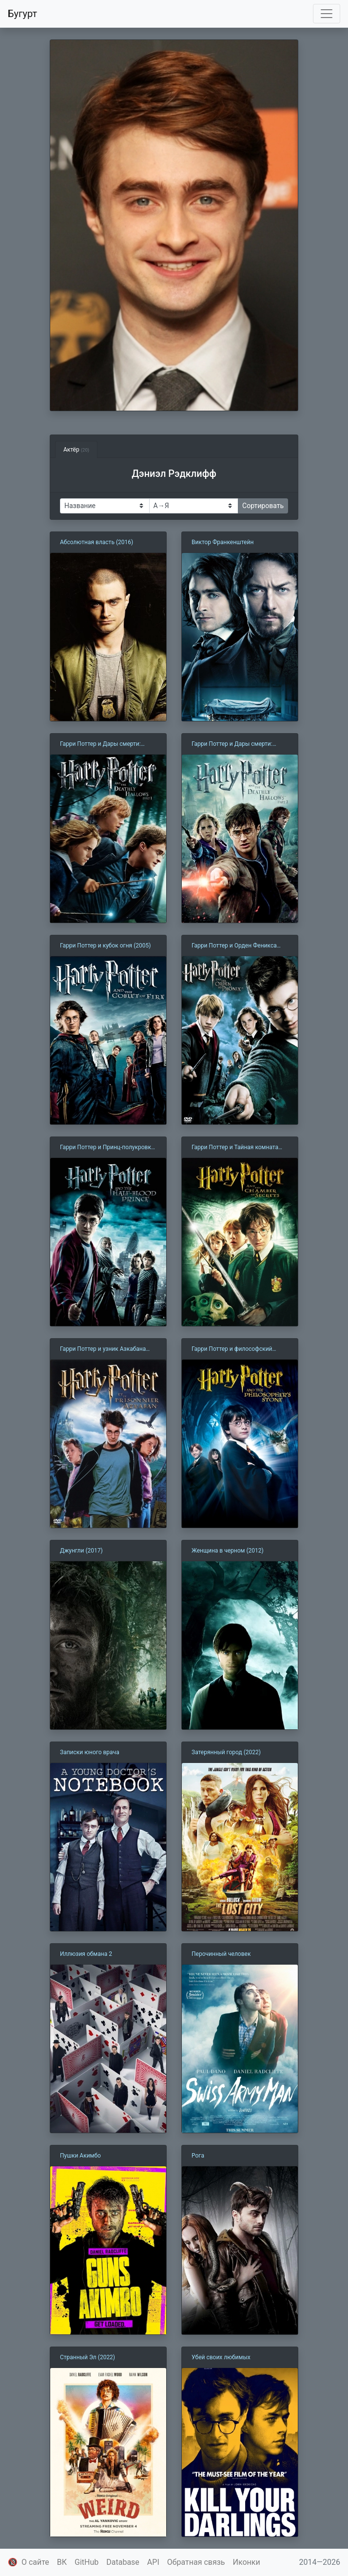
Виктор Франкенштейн (222, 542)
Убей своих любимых (221, 2357)
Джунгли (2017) (81, 1550)
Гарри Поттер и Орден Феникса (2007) (234, 946)
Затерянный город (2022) (226, 1752)
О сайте (35, 2562)
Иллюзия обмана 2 (86, 1954)
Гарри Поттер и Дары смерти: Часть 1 (100, 744)
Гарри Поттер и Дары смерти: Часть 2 (232, 744)
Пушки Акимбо (80, 2155)
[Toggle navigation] (326, 13)
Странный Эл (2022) (87, 2357)
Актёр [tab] (76, 449)
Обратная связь (196, 2562)
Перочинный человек (221, 1954)
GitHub (86, 2562)
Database (122, 2562)
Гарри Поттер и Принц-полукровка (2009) (107, 1148)
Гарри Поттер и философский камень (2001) (232, 1349)
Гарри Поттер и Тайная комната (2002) (235, 1148)
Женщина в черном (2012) (228, 1550)
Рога (198, 2155)
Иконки (246, 2562)
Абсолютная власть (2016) (96, 542)
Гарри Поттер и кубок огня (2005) (105, 945)
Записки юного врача (89, 1752)
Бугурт (22, 13)
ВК (62, 2562)
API (153, 2562)
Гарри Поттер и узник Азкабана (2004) (103, 1349)
